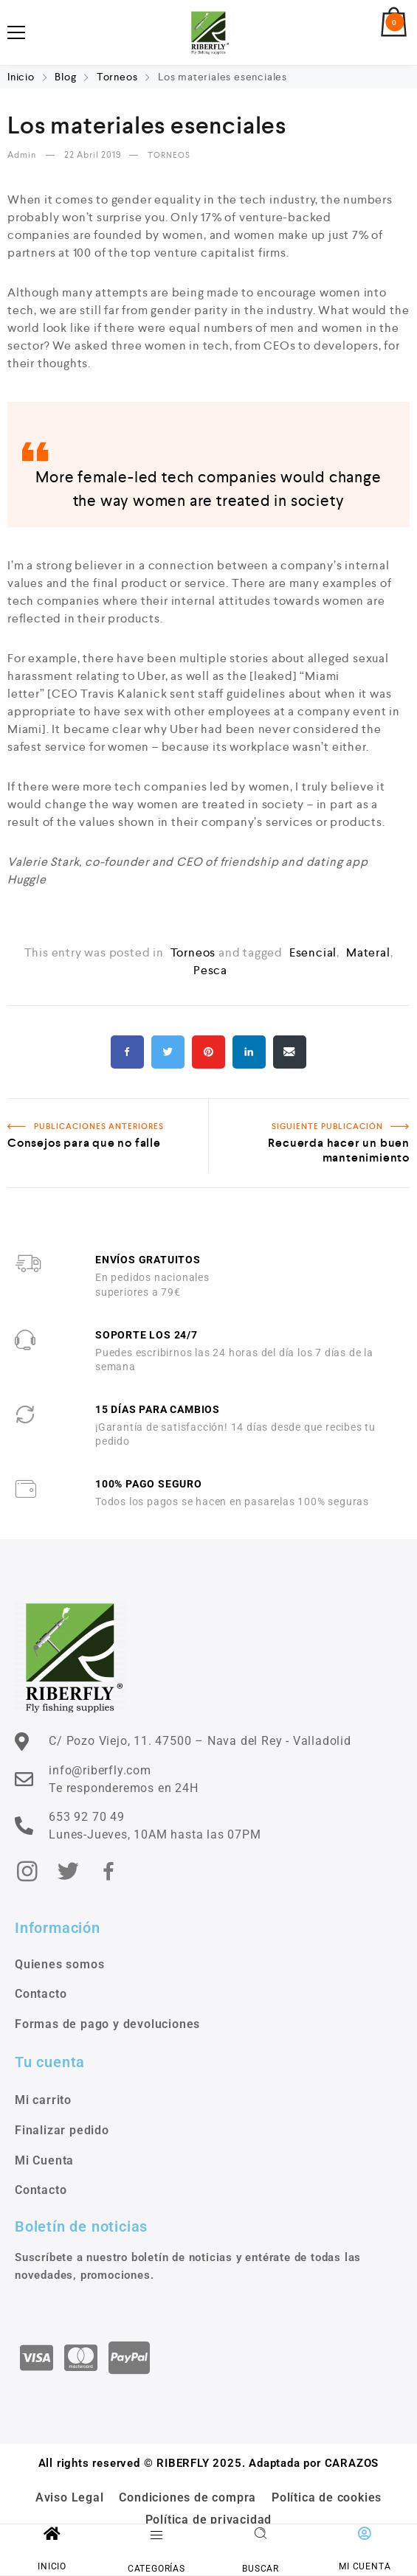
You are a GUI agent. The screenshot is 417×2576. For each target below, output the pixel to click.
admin (22, 155)
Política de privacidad (208, 2520)
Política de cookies (327, 2497)
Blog (65, 76)
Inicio (22, 76)
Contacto (40, 1994)
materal (368, 952)
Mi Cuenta (44, 2160)
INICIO (52, 2566)
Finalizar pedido (62, 2130)
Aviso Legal (69, 2497)
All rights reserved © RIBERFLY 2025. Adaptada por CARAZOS (208, 2463)
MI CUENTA (364, 2566)
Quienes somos (59, 1964)
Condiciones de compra (187, 2497)
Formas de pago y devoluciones (107, 2024)
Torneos (117, 76)
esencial (313, 952)
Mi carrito (43, 2100)
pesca (210, 970)
